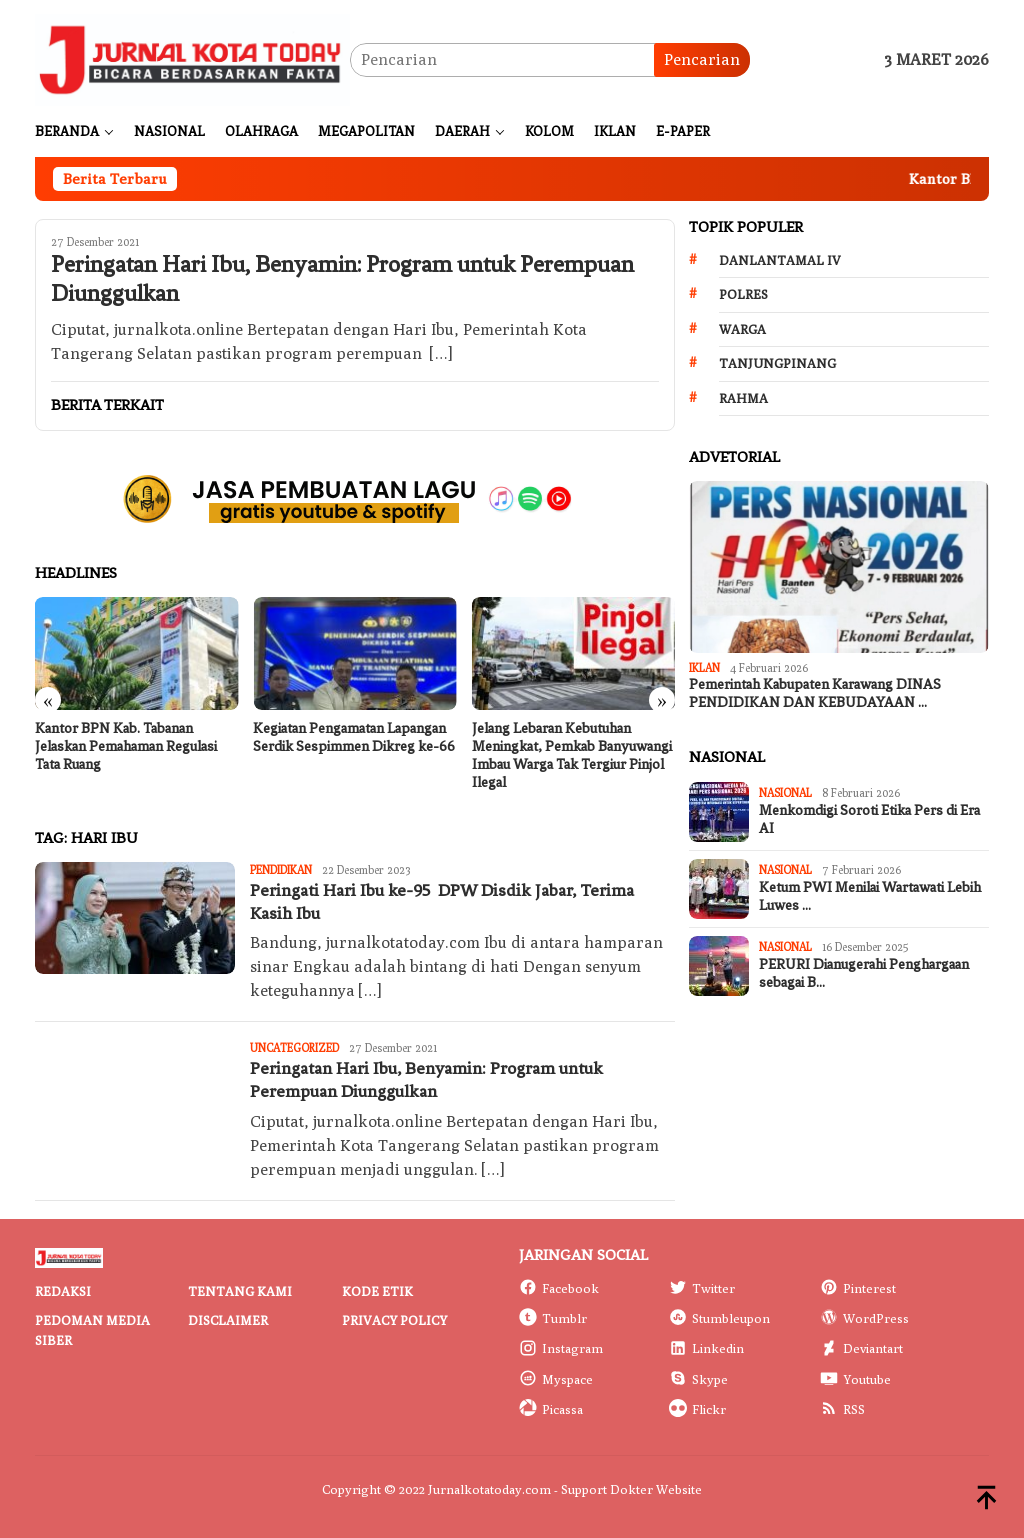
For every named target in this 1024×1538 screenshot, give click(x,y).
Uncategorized (294, 1047)
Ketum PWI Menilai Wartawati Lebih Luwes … (870, 896)
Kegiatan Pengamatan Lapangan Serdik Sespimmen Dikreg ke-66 (354, 737)
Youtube (855, 1379)
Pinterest (858, 1288)
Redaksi (63, 1291)
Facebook (559, 1288)
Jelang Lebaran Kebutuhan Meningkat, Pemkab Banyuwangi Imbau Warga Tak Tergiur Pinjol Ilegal (572, 755)
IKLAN (704, 667)
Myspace (556, 1379)
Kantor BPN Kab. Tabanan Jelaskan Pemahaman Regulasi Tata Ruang (126, 746)
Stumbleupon (719, 1318)
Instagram (561, 1348)
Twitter (702, 1288)
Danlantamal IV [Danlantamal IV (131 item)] (780, 260)
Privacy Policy (394, 1320)
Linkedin (706, 1348)
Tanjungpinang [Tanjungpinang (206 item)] (777, 363)
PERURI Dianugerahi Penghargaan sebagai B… (864, 973)
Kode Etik (377, 1291)
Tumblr (553, 1318)
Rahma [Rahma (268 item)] (743, 398)
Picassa (551, 1409)
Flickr (697, 1409)
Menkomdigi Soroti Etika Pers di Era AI (869, 819)
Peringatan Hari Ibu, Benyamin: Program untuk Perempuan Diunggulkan (342, 279)
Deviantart (861, 1348)
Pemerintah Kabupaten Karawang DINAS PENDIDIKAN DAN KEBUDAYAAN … (815, 693)
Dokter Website (656, 1489)
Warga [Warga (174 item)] (742, 329)
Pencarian (702, 59)
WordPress (864, 1318)
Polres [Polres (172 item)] (743, 294)
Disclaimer (228, 1320)
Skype (698, 1379)
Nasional (785, 792)
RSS (842, 1409)
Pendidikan (281, 869)
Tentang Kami (240, 1291)
